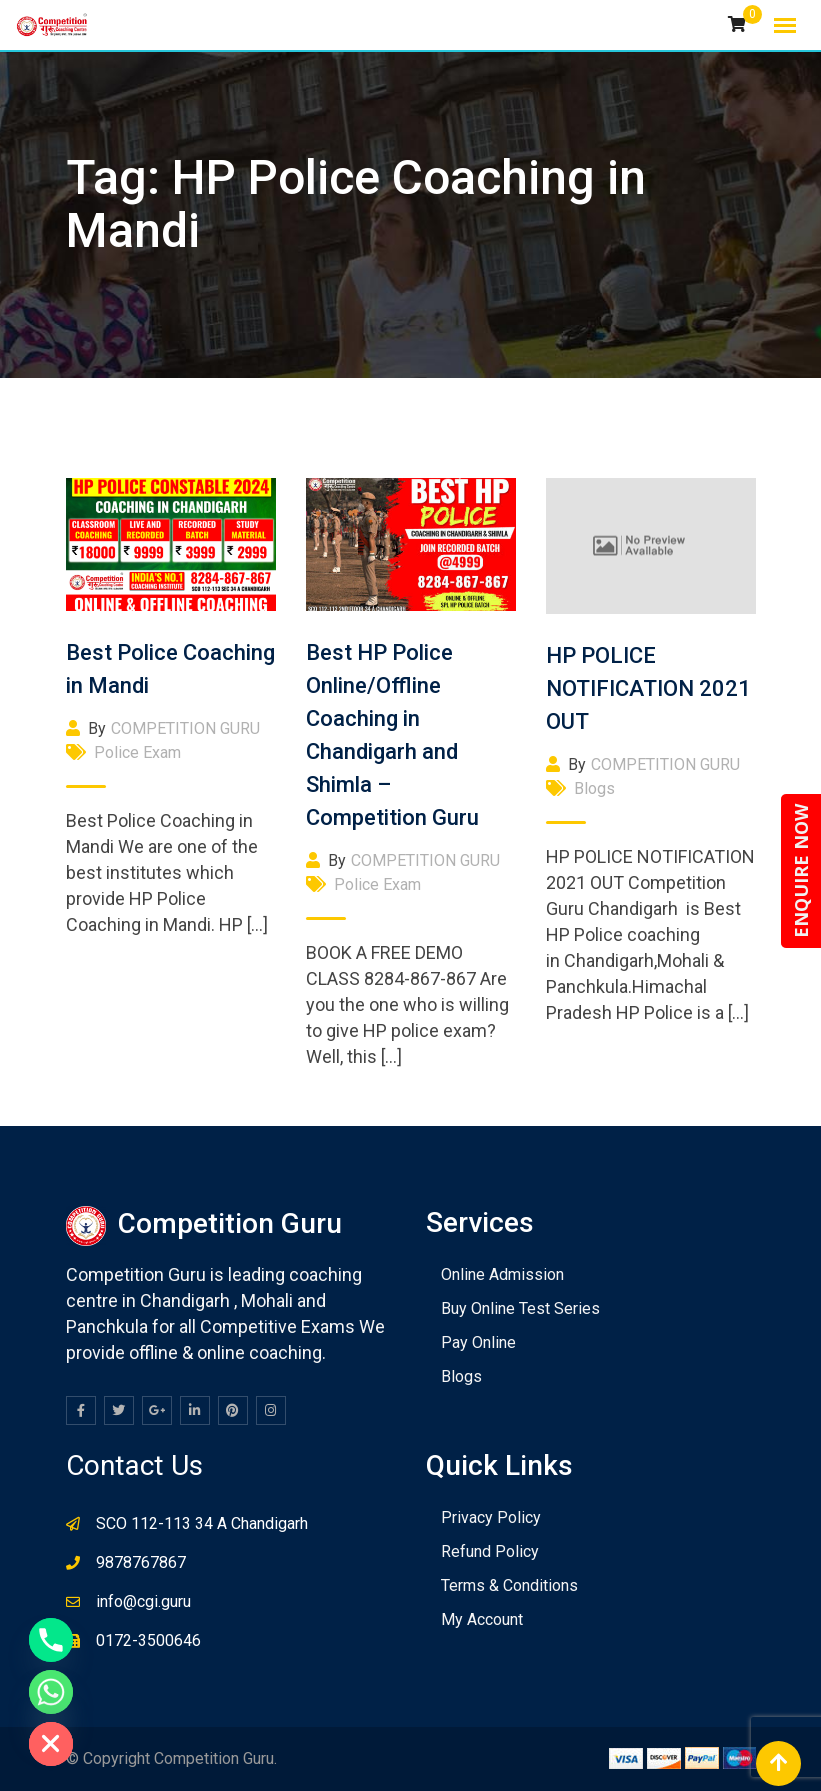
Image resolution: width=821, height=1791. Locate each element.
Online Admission (502, 1274)
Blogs (594, 788)
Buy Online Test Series (520, 1308)
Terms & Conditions (509, 1585)
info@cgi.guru (143, 1601)
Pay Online (478, 1342)
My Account (482, 1619)
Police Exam (137, 752)
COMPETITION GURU (185, 728)
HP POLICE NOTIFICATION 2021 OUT (648, 688)
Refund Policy (490, 1551)
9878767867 (141, 1562)
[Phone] (51, 1640)
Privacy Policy (491, 1517)
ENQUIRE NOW (801, 871)
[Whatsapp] (51, 1692)
